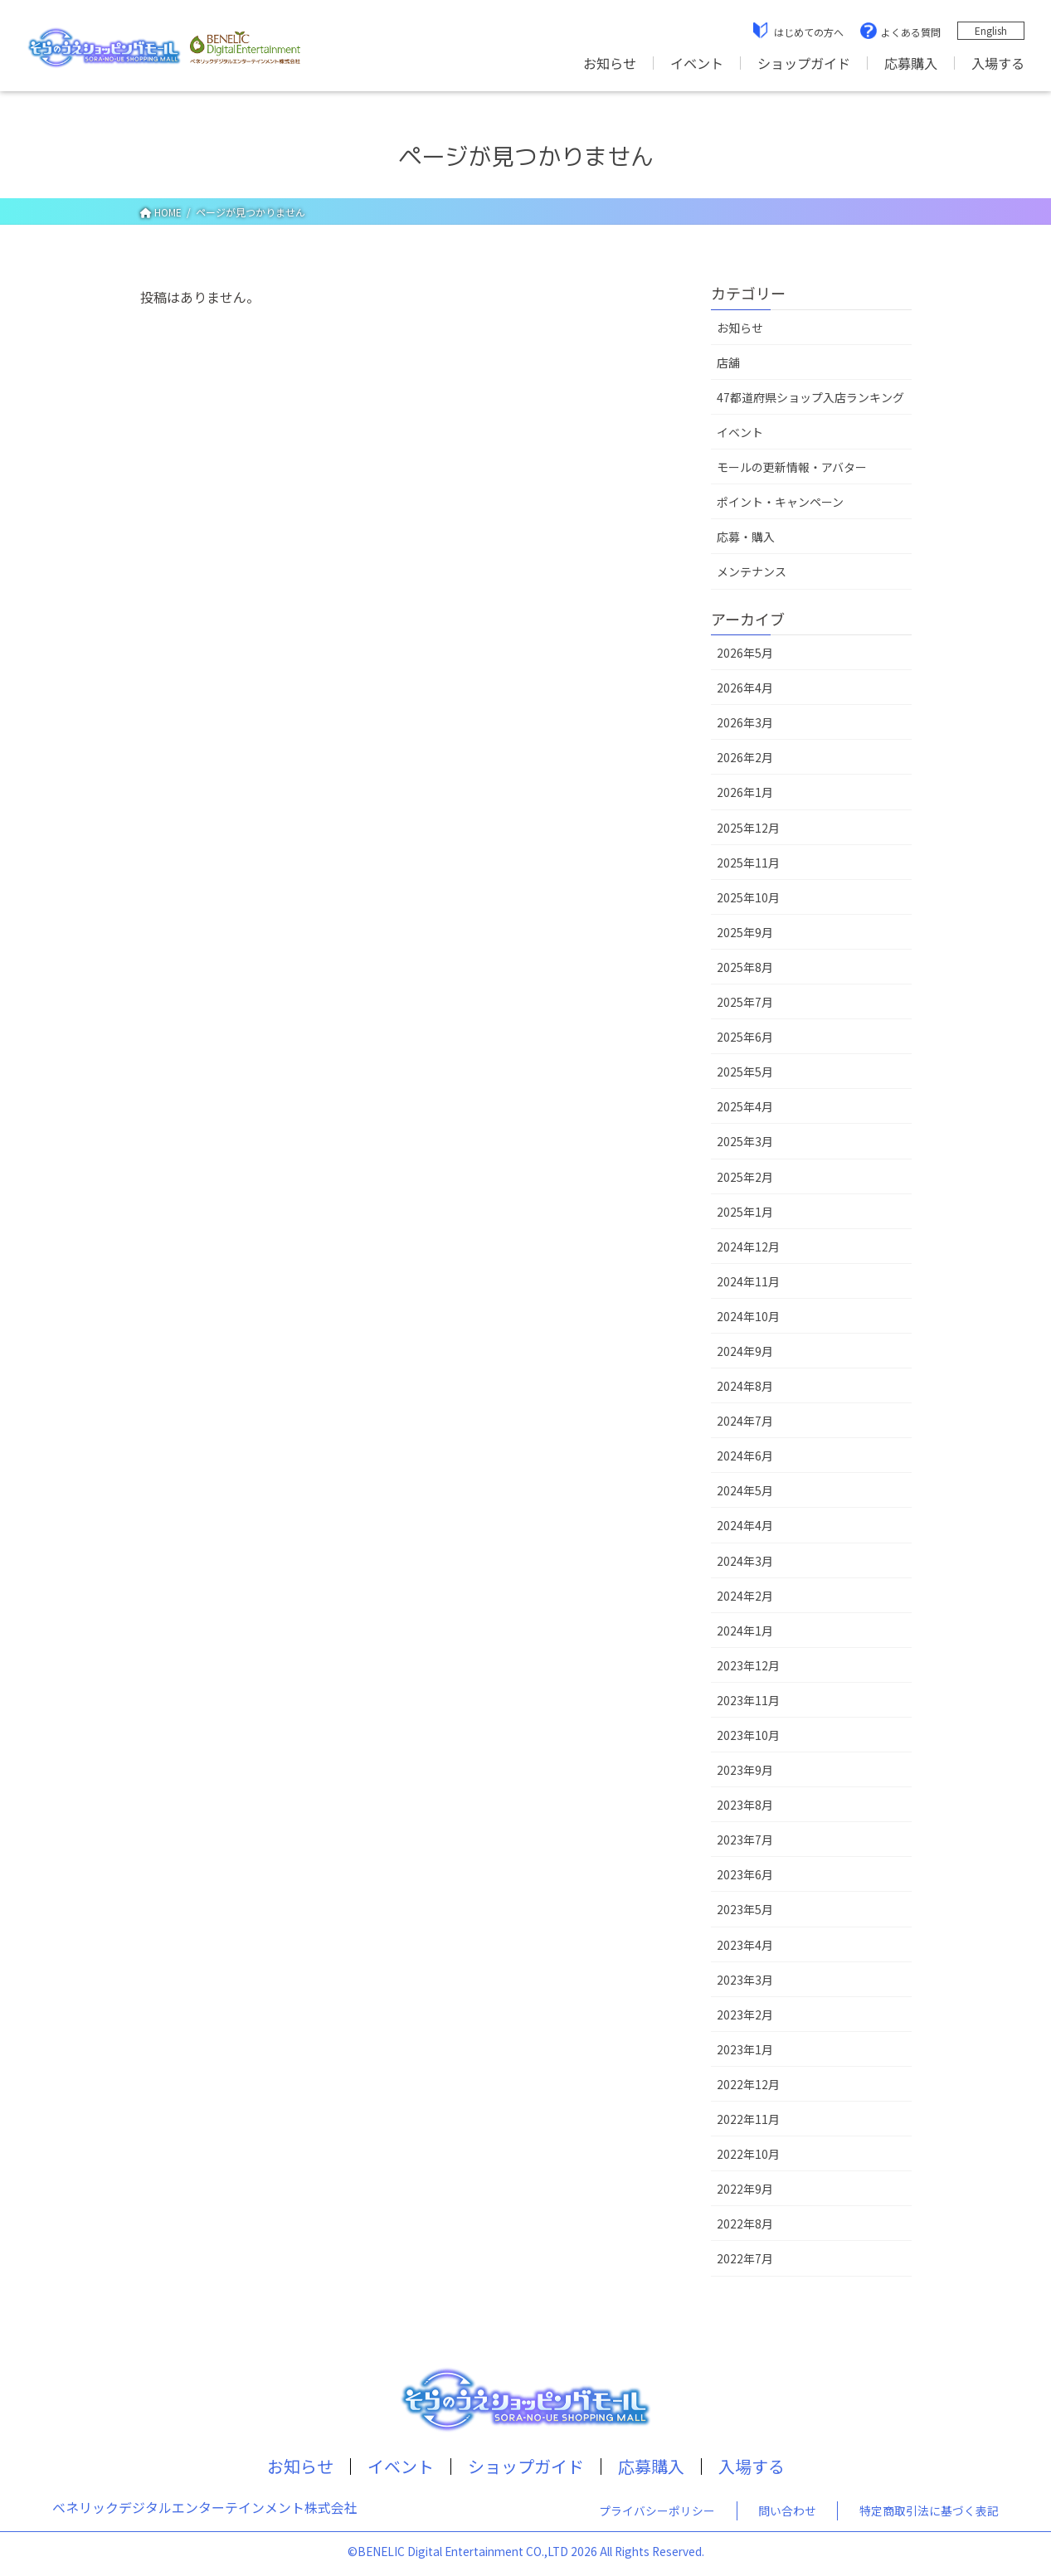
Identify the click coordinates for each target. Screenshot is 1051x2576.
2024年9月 (745, 1351)
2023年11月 (748, 1700)
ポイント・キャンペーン (780, 501)
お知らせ (609, 63)
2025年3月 (745, 1141)
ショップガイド (803, 63)
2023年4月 (745, 1945)
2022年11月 (748, 2119)
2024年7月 (745, 1420)
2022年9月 (745, 2188)
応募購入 (910, 63)
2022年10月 (748, 2154)
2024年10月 (748, 1316)
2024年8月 (745, 1386)
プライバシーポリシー (657, 2510)
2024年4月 (745, 1525)
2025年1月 (745, 1211)
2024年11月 (748, 1281)
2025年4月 (745, 1106)
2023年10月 (748, 1735)
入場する (997, 63)
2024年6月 (745, 1455)
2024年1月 (745, 1630)
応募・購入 (746, 536)
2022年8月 (745, 2223)
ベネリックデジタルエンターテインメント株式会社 (205, 2507)
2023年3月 (745, 1979)
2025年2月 (745, 1177)
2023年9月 (745, 1770)
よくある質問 (911, 32)
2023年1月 (745, 2049)
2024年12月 (748, 1246)
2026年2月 (745, 757)
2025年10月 (748, 897)
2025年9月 (745, 932)
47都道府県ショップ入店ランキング (810, 397)
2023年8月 (745, 1804)
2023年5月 (745, 1909)
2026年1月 (745, 792)
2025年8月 (745, 967)
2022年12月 (748, 2084)
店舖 (728, 362)
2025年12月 (748, 827)
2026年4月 (745, 687)
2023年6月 (745, 1874)
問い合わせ (787, 2510)
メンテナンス (751, 571)
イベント (696, 63)
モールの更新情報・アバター (792, 467)
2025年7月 (745, 1002)
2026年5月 (745, 652)
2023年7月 (745, 1839)
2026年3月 (745, 722)
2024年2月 (745, 1595)
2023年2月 (745, 2014)
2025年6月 (745, 1036)
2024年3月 (745, 1561)
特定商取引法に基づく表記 (929, 2510)
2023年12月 (748, 1665)
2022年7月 (745, 2258)
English (991, 30)
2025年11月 (748, 862)
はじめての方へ (809, 32)
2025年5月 (745, 1071)
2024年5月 (745, 1490)
